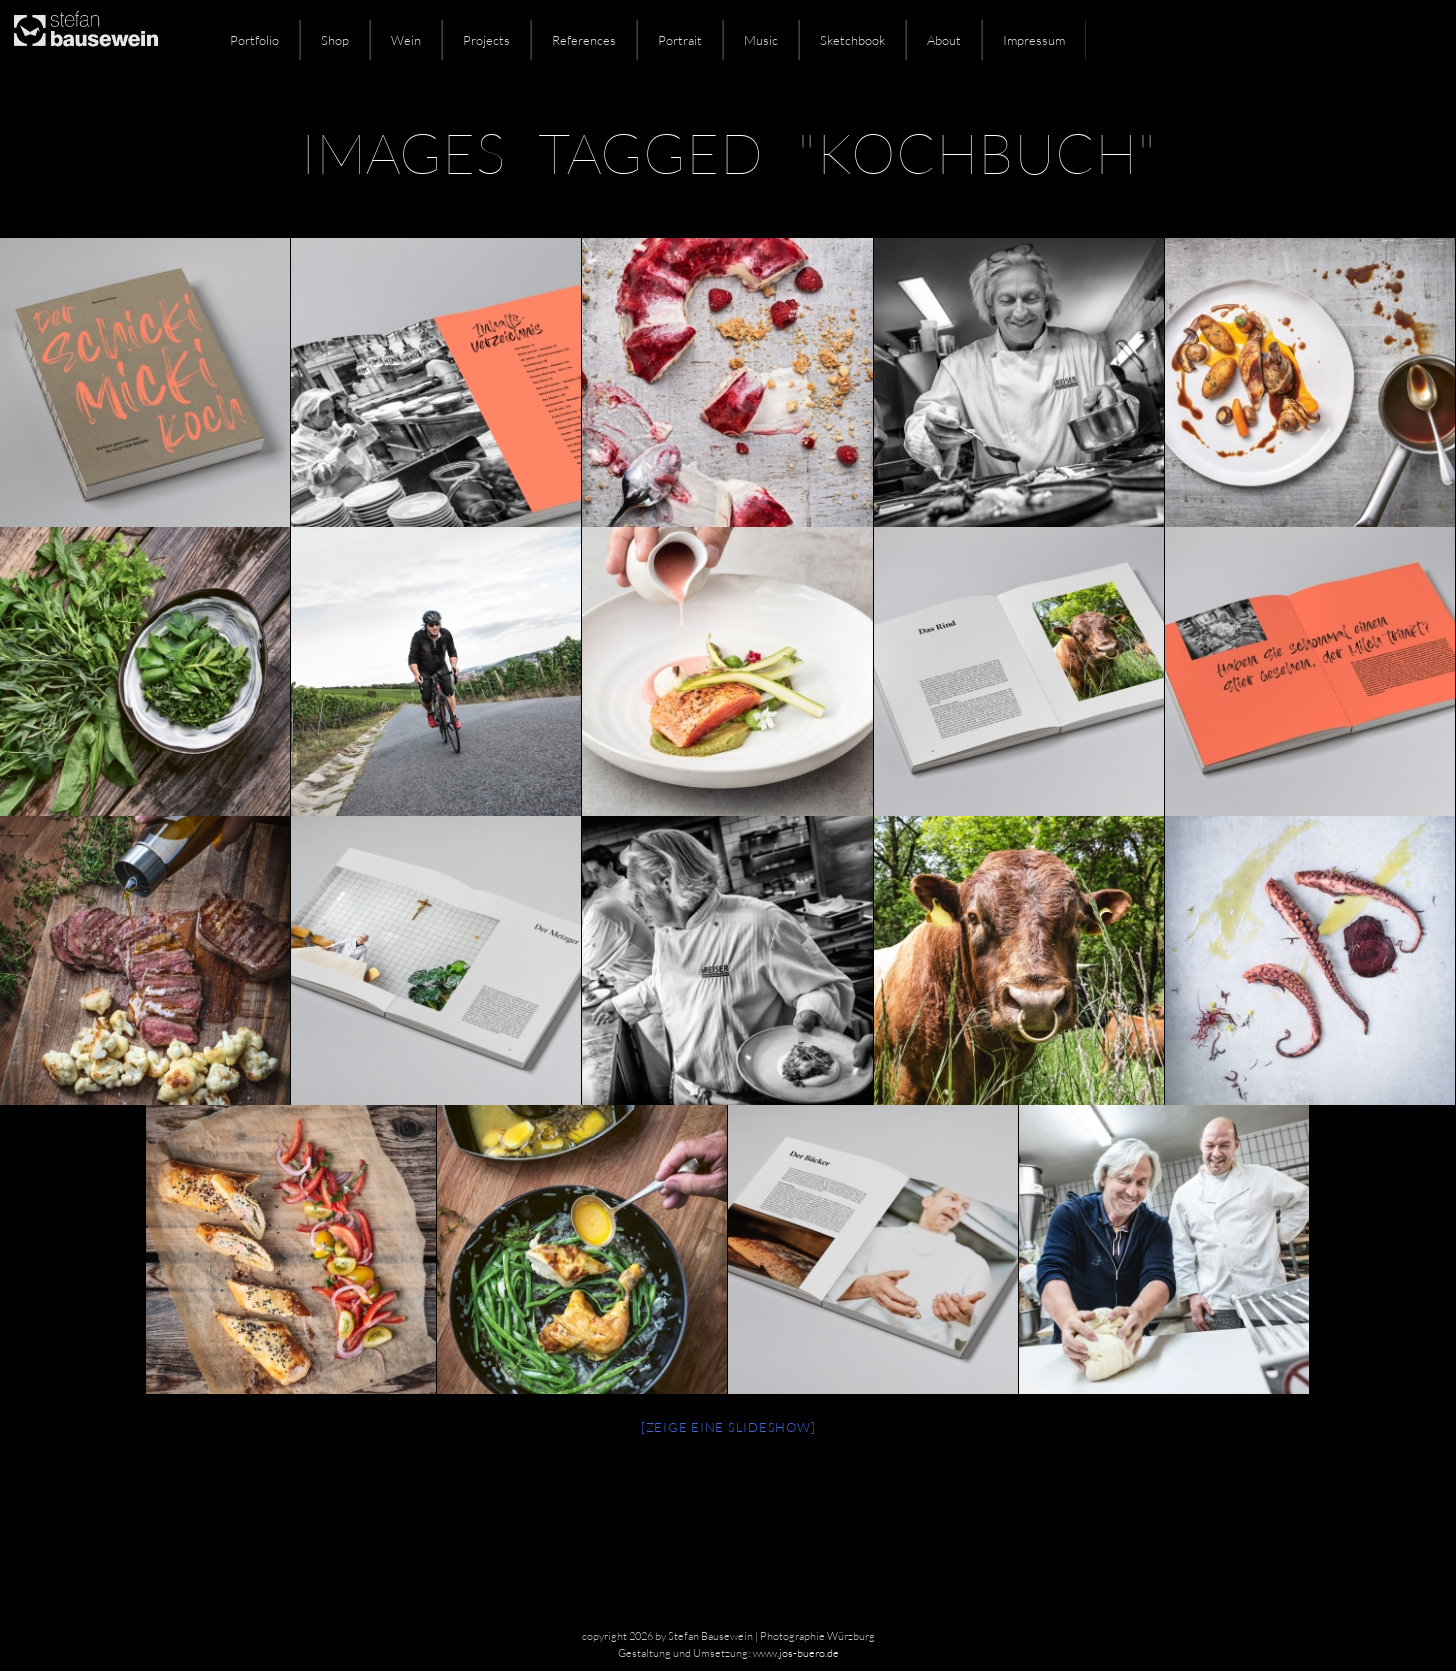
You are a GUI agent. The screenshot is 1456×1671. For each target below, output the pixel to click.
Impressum (1034, 40)
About (944, 40)
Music (761, 40)
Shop (335, 40)
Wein (406, 40)
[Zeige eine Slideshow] (728, 1427)
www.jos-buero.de (796, 1653)
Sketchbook (852, 40)
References (584, 40)
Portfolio (254, 40)
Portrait (680, 40)
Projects (486, 40)
